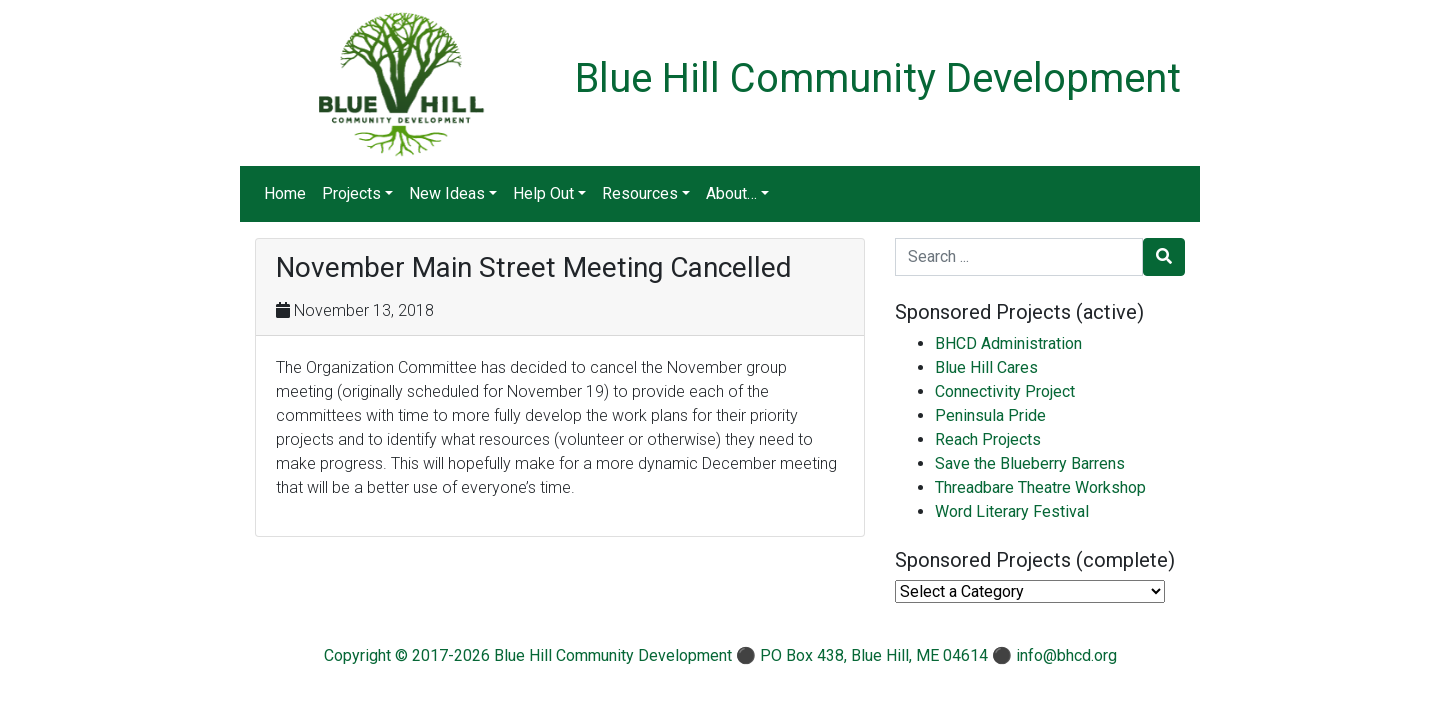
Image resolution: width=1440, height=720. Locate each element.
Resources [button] (640, 193)
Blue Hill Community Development (878, 78)
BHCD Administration (1008, 343)
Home (285, 193)
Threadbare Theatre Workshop (1040, 487)
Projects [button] (351, 193)
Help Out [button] (543, 193)
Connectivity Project (1005, 391)
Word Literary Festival (1012, 511)
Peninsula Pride (990, 415)
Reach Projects (988, 439)
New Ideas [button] (447, 193)
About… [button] (731, 193)
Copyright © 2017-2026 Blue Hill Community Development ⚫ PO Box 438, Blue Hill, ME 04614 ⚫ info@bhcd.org (720, 655)
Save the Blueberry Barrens (1030, 463)
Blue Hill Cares (986, 367)
